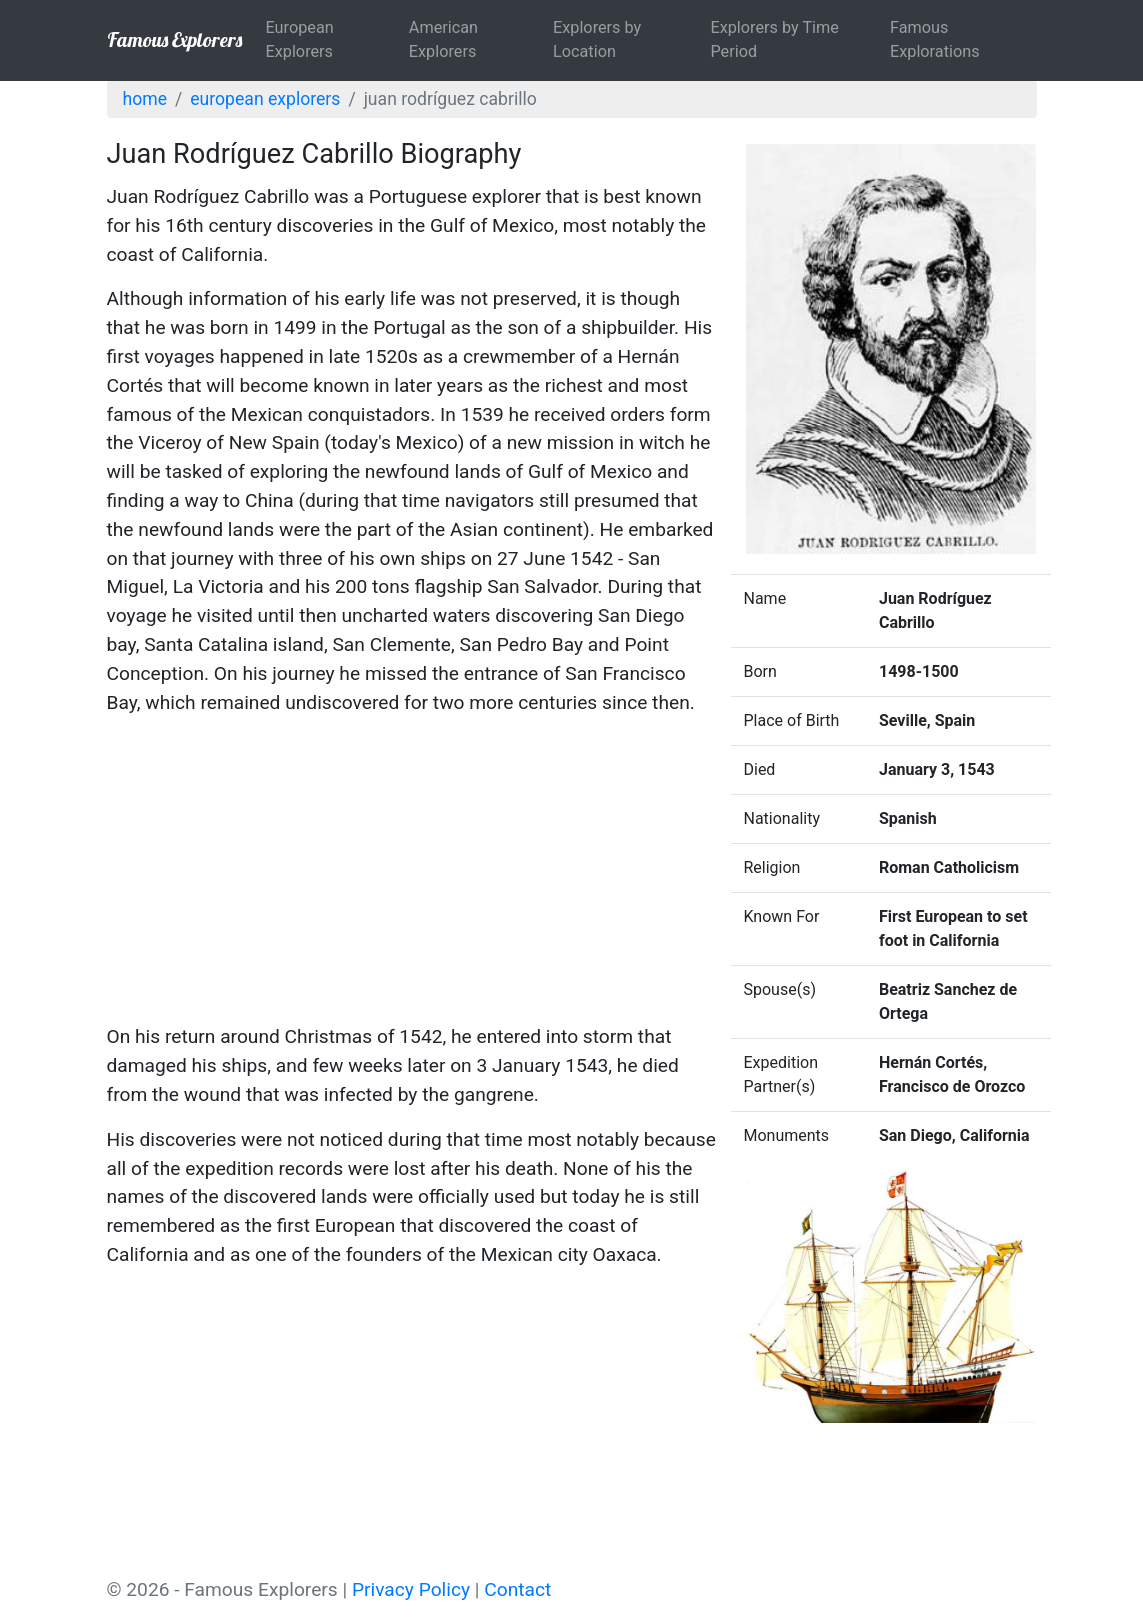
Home (145, 99)
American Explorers (443, 39)
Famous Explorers (174, 39)
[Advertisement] (412, 873)
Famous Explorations (935, 39)
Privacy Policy (411, 1589)
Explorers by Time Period (774, 39)
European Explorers (300, 39)
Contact (517, 1589)
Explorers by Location (597, 39)
